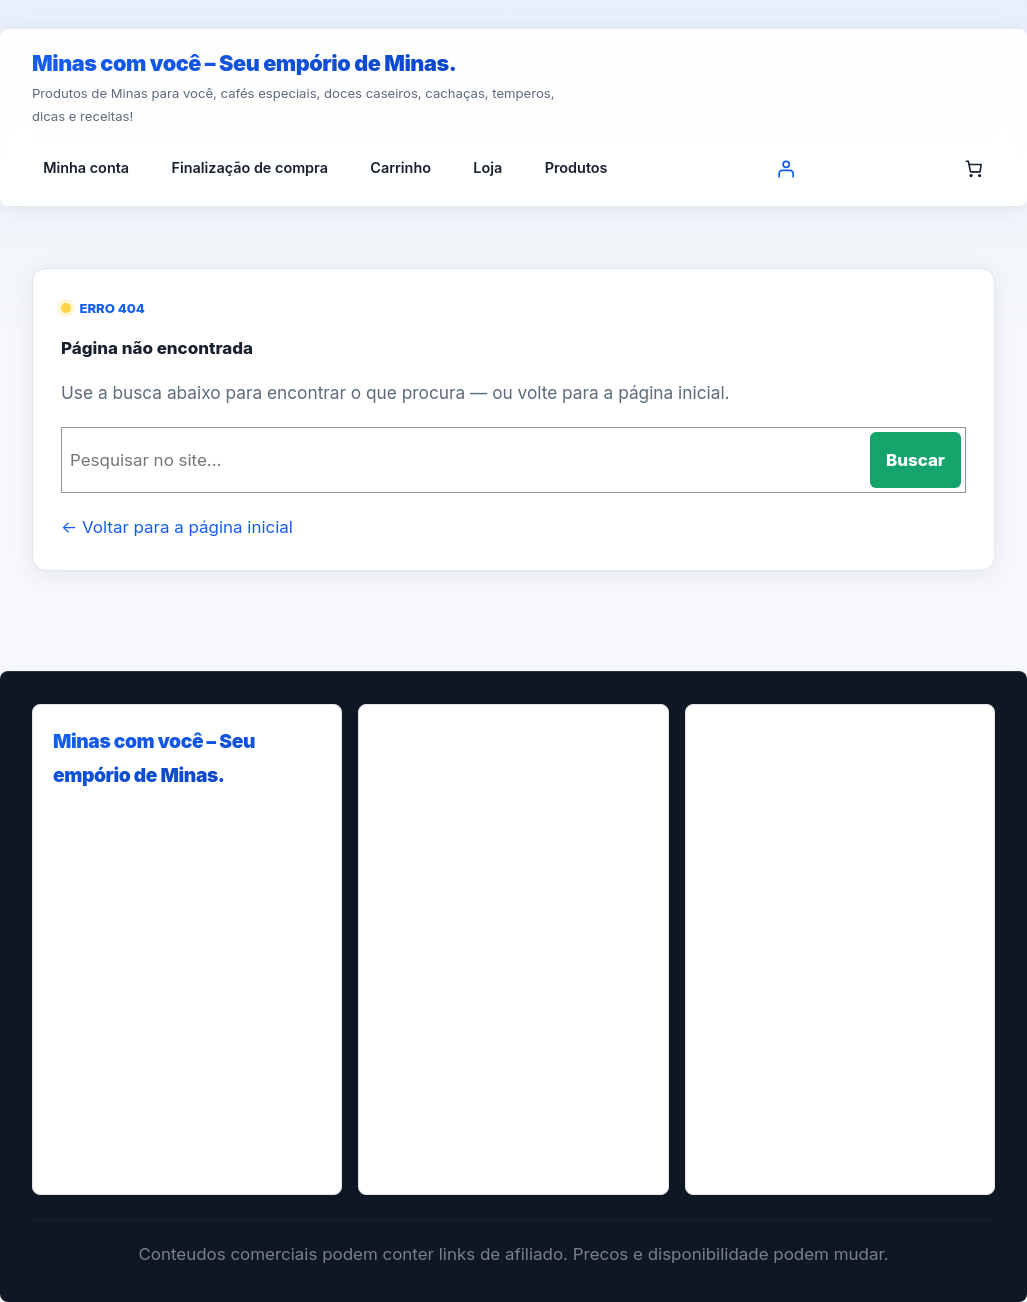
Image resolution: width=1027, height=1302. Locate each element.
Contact (423, 847)
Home (417, 961)
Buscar (915, 460)
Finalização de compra (474, 923)
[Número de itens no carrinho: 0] (974, 168)
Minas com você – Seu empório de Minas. (244, 63)
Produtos (427, 1113)
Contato (424, 885)
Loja (411, 1037)
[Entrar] (785, 168)
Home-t (423, 999)
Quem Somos (442, 1150)
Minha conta (439, 1075)
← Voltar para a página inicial (177, 527)
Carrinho (426, 809)
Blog (412, 771)
